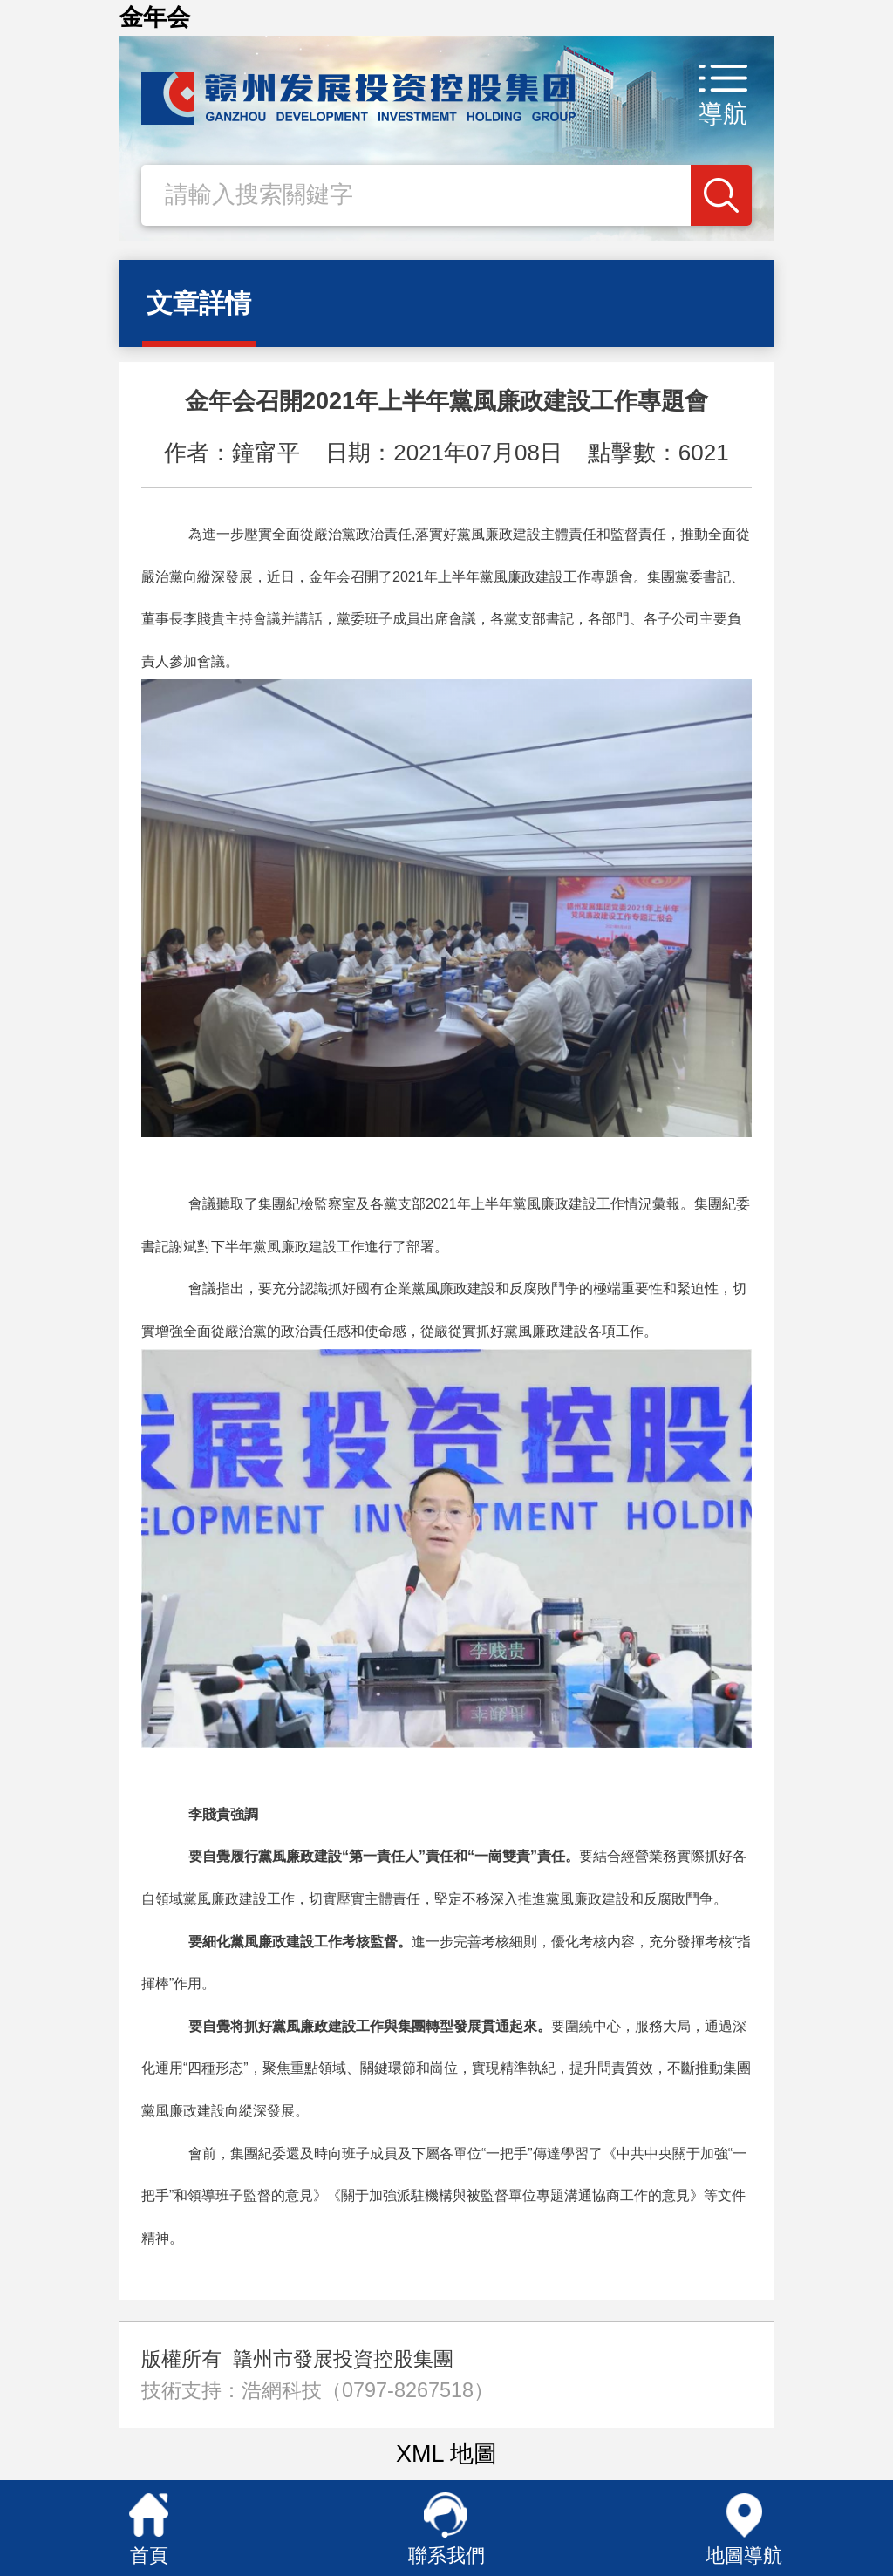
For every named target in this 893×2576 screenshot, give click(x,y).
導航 (723, 113)
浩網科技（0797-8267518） (368, 2390)
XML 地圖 (446, 2454)
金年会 (154, 17)
